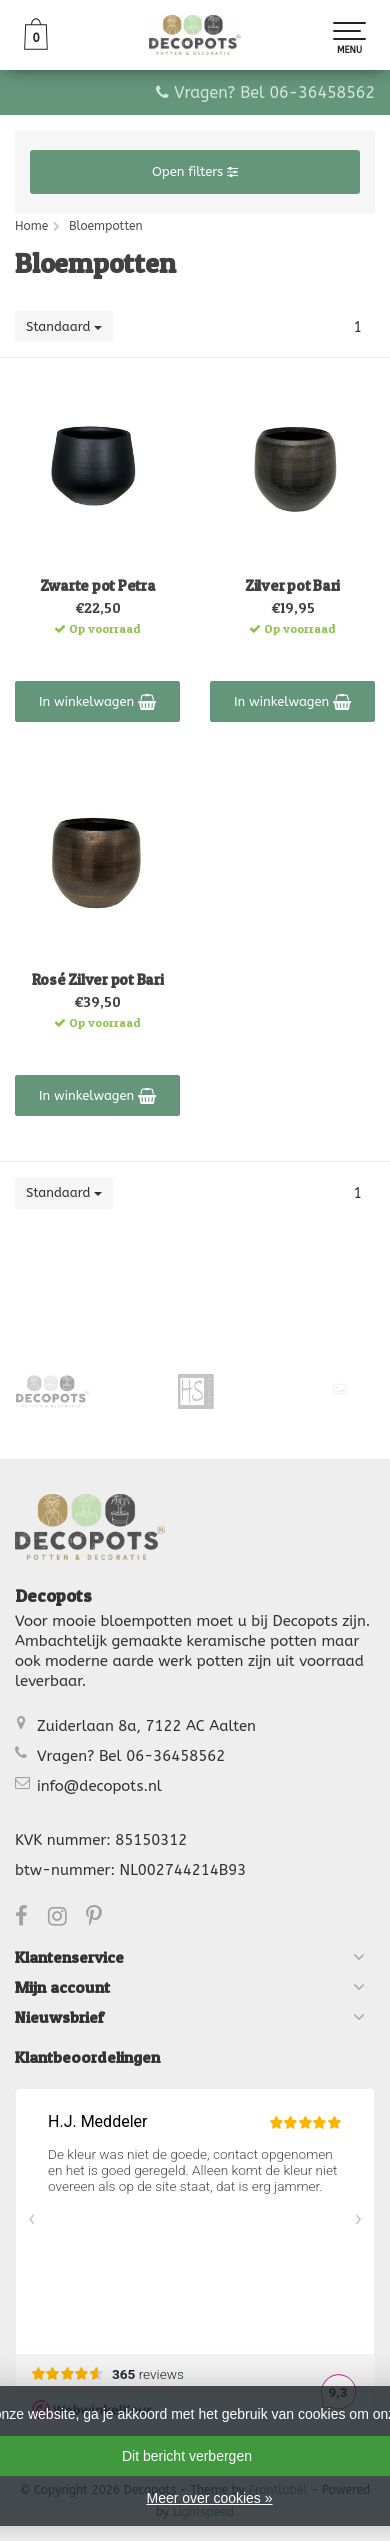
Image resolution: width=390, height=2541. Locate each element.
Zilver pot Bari (292, 586)
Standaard (64, 326)
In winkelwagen (97, 702)
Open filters (195, 171)
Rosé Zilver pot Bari (98, 980)
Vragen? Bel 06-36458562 (274, 92)
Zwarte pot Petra (98, 586)
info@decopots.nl (99, 1786)
